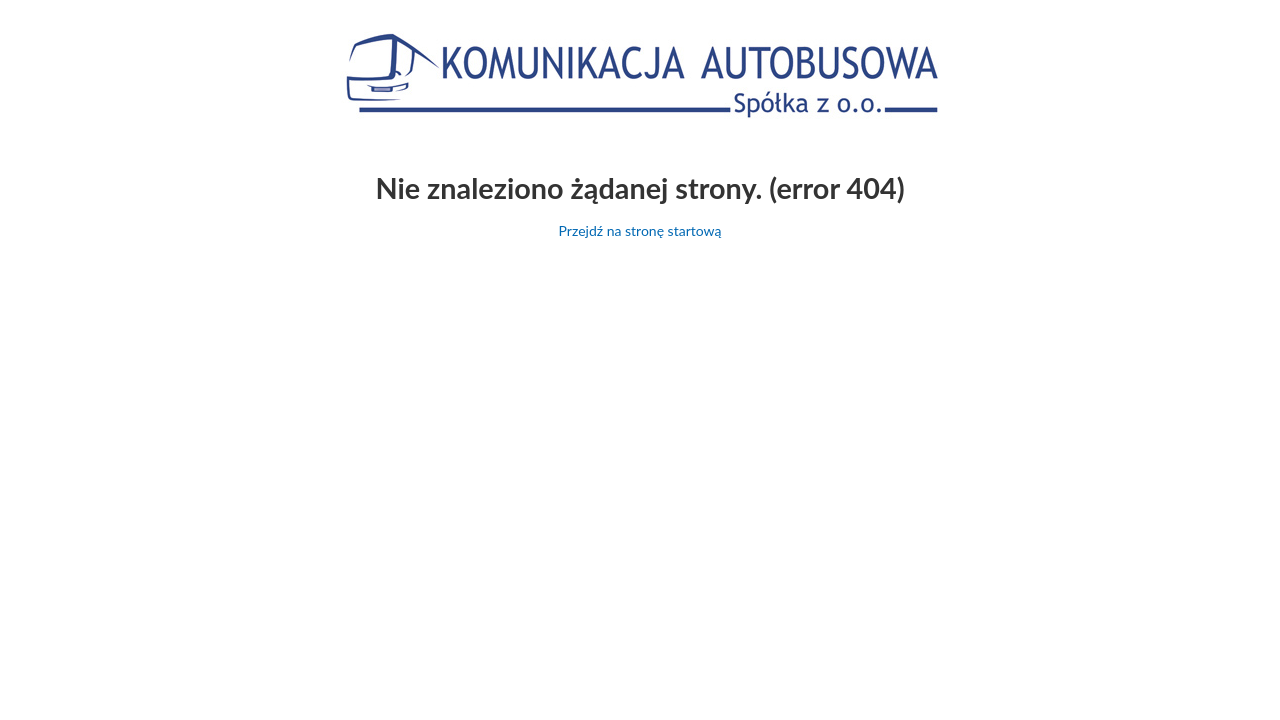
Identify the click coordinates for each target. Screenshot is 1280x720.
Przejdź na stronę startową (640, 230)
